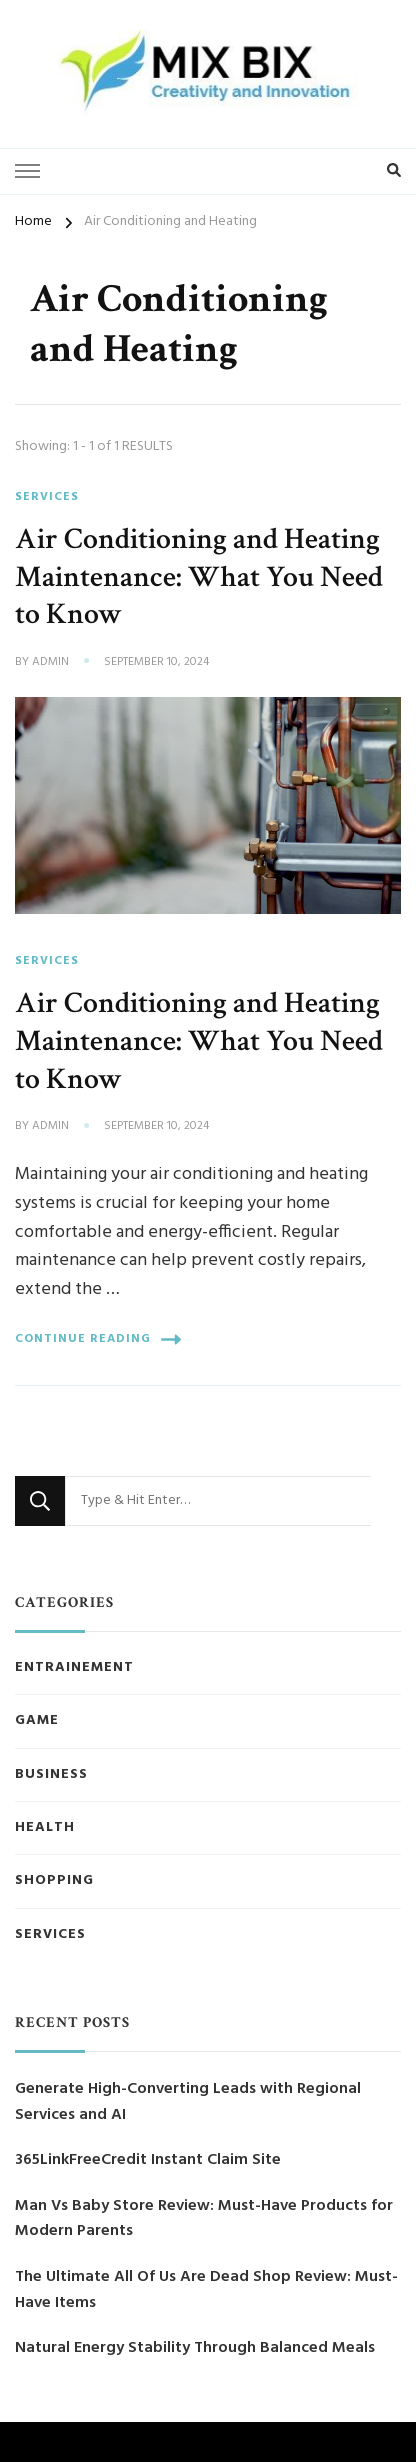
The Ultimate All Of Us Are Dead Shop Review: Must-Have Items (206, 2290)
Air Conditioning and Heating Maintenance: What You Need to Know (199, 576)
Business (51, 1775)
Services (47, 497)
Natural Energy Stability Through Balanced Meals (195, 2348)
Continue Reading (98, 1339)
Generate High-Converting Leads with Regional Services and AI (188, 2102)
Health (45, 1828)
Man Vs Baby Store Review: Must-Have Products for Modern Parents (204, 2219)
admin (50, 663)
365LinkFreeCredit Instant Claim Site (148, 2160)
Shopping (54, 1881)
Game (37, 1721)
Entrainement (74, 1668)
